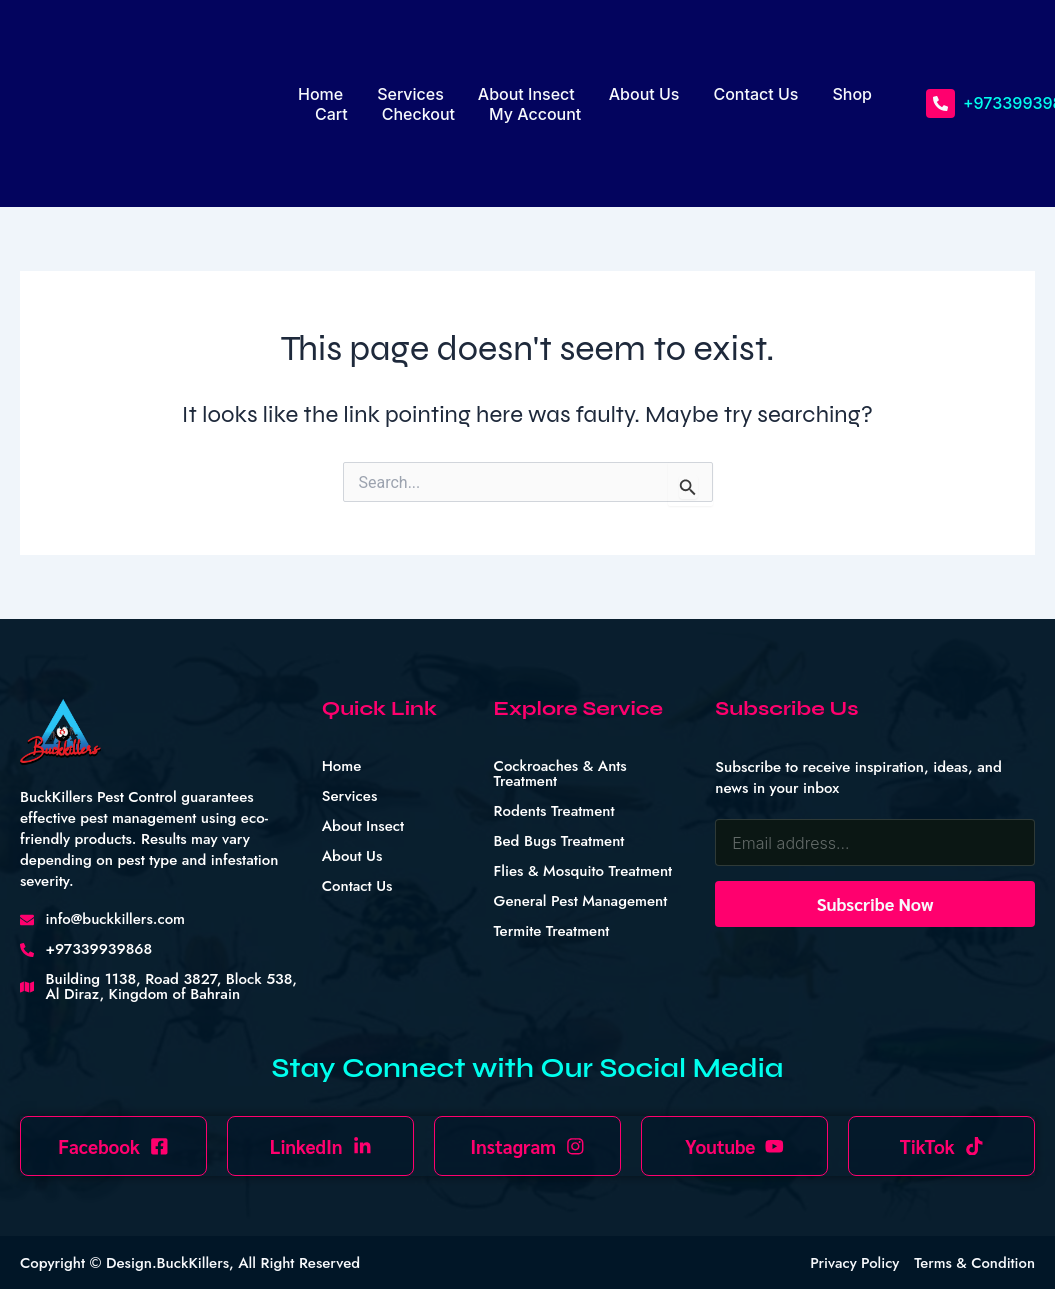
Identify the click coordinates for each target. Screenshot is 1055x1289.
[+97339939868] (940, 103)
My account (535, 114)
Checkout (418, 114)
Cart (331, 114)
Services (410, 94)
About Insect (526, 94)
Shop (852, 94)
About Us (644, 94)
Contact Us (755, 94)
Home (320, 94)
